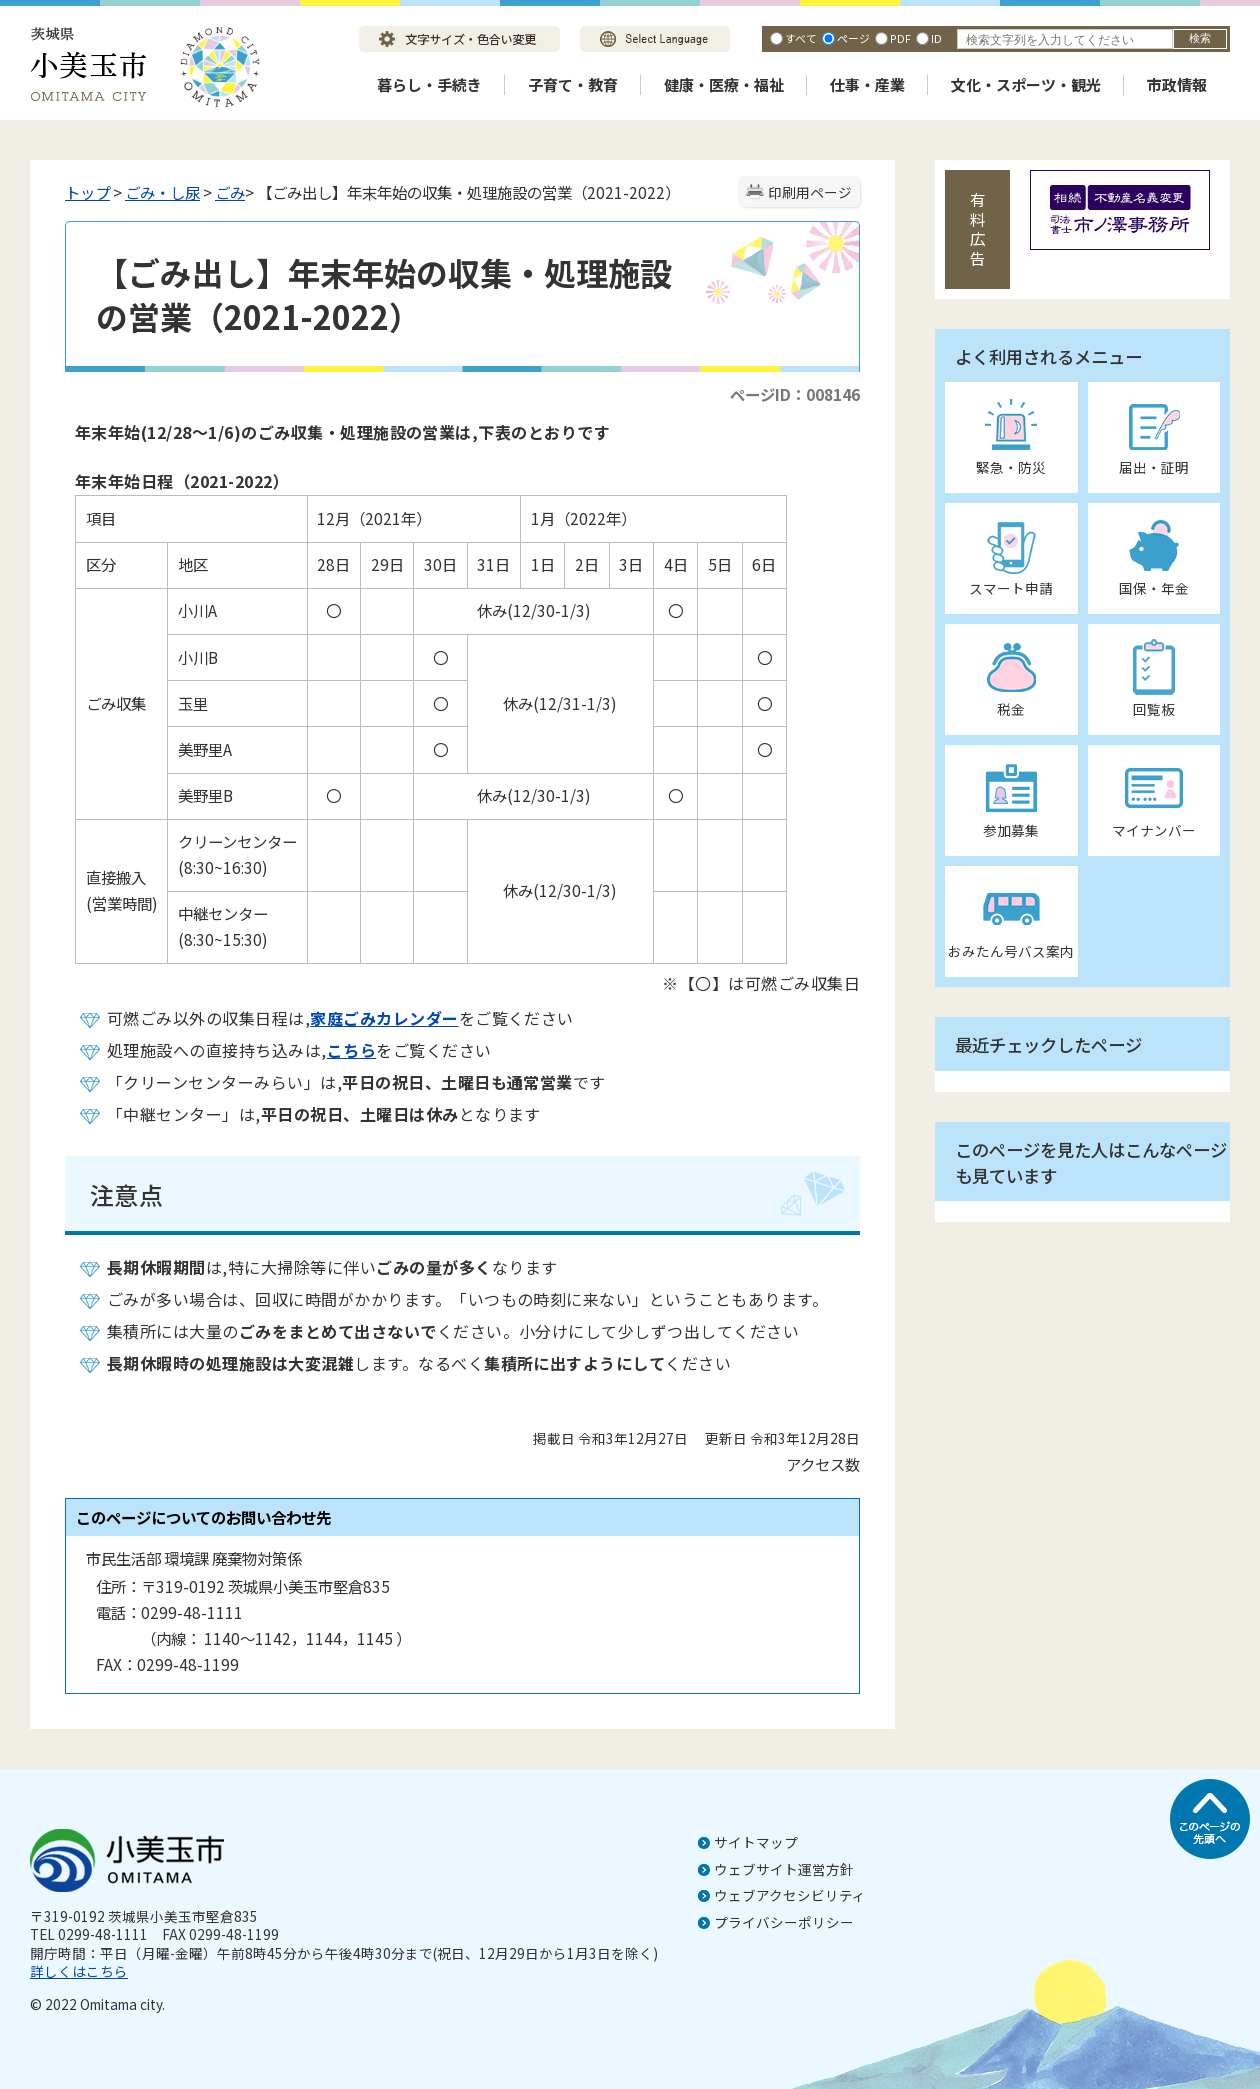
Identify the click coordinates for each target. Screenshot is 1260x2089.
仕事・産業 (867, 84)
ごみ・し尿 (162, 192)
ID (936, 38)
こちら (351, 1050)
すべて (801, 38)
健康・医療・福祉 (724, 84)
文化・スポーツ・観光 (1026, 84)
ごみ (230, 192)
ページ (853, 38)
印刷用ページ (810, 192)
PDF (900, 38)
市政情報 (1177, 84)
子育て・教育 (573, 84)
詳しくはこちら (79, 1971)
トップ (87, 192)
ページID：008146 (795, 394)
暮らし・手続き (429, 84)
